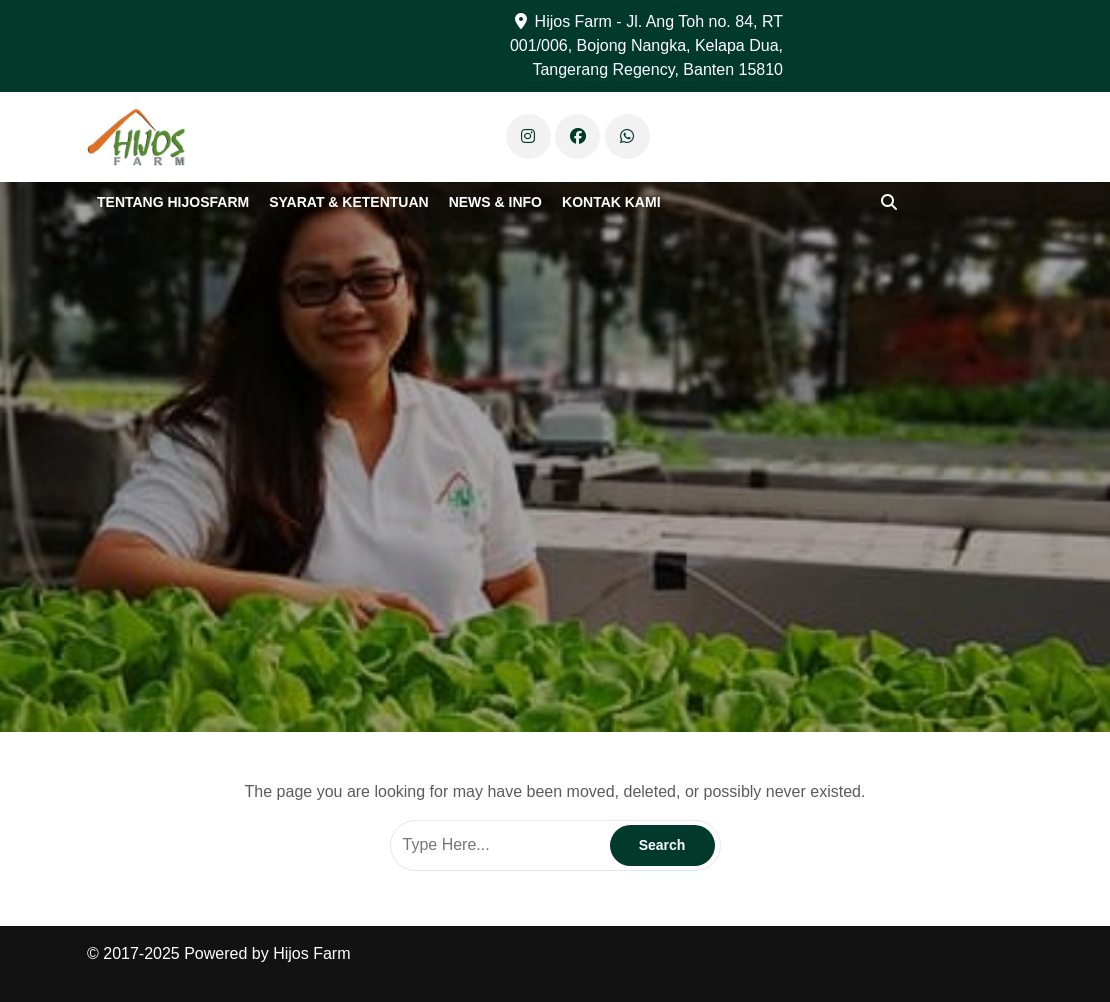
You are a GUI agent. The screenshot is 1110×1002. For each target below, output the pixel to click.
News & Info (495, 202)
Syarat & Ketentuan (348, 202)
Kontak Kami (611, 202)
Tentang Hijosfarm (173, 202)
